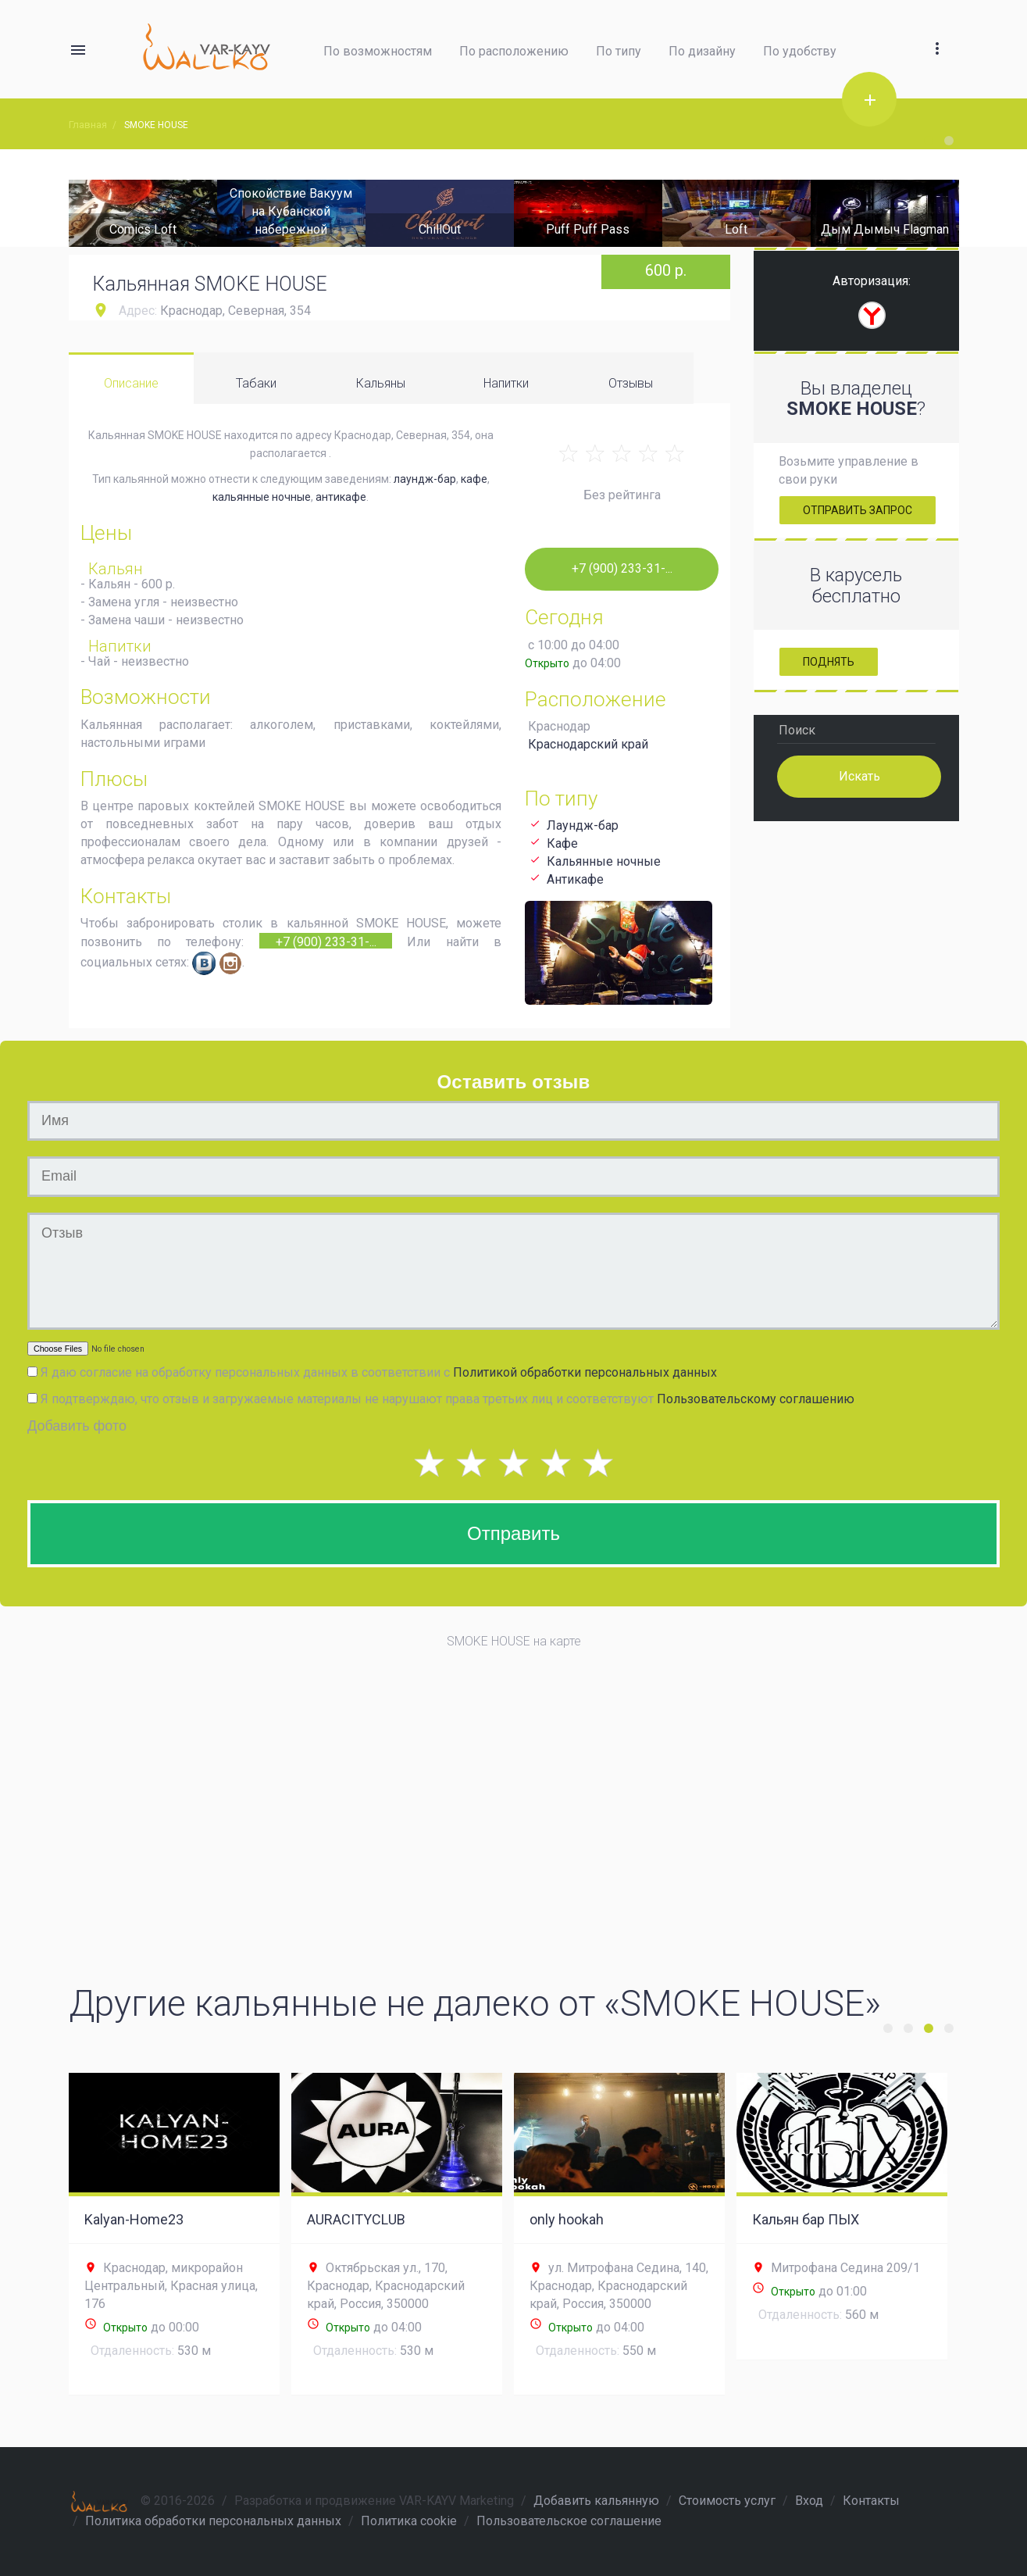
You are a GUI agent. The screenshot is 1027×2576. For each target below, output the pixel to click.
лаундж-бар (425, 479)
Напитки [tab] (506, 383)
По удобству (799, 51)
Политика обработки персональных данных (213, 2520)
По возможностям (377, 51)
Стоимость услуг (727, 2500)
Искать (859, 775)
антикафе (341, 497)
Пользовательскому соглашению (755, 1399)
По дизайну (702, 51)
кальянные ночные (261, 497)
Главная (88, 124)
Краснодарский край (588, 744)
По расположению (514, 51)
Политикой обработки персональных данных (585, 1372)
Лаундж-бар (583, 825)
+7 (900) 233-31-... (326, 941)
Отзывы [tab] (630, 383)
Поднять (828, 662)
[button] (937, 30)
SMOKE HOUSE (156, 125)
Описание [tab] (131, 383)
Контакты (871, 2500)
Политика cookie (409, 2520)
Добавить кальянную (596, 2500)
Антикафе (575, 879)
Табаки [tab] (256, 383)
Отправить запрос (857, 510)
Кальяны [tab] (380, 383)
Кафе (562, 843)
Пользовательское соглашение (568, 2520)
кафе (474, 479)
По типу (618, 51)
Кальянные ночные (604, 861)
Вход (809, 2500)
